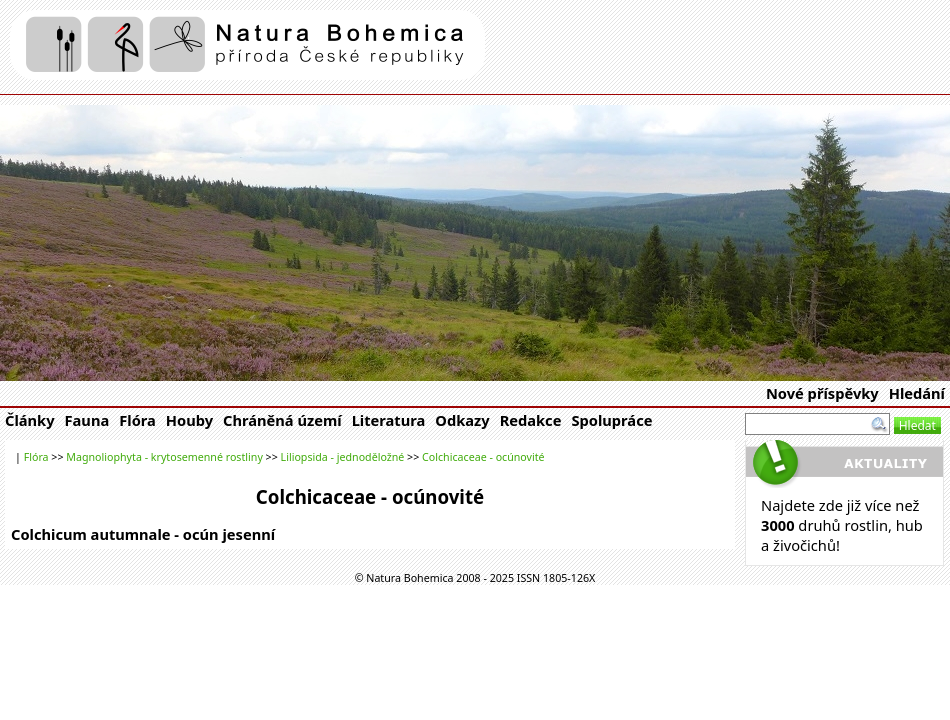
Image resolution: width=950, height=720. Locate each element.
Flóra (137, 420)
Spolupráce (611, 420)
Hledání (917, 393)
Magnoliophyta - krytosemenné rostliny (164, 457)
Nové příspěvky (822, 393)
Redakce (531, 420)
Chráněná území (282, 420)
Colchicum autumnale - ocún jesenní (143, 534)
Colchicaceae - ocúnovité (483, 457)
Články (30, 420)
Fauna (87, 420)
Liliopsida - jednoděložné (343, 457)
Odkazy (462, 420)
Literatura (389, 420)
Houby (189, 420)
